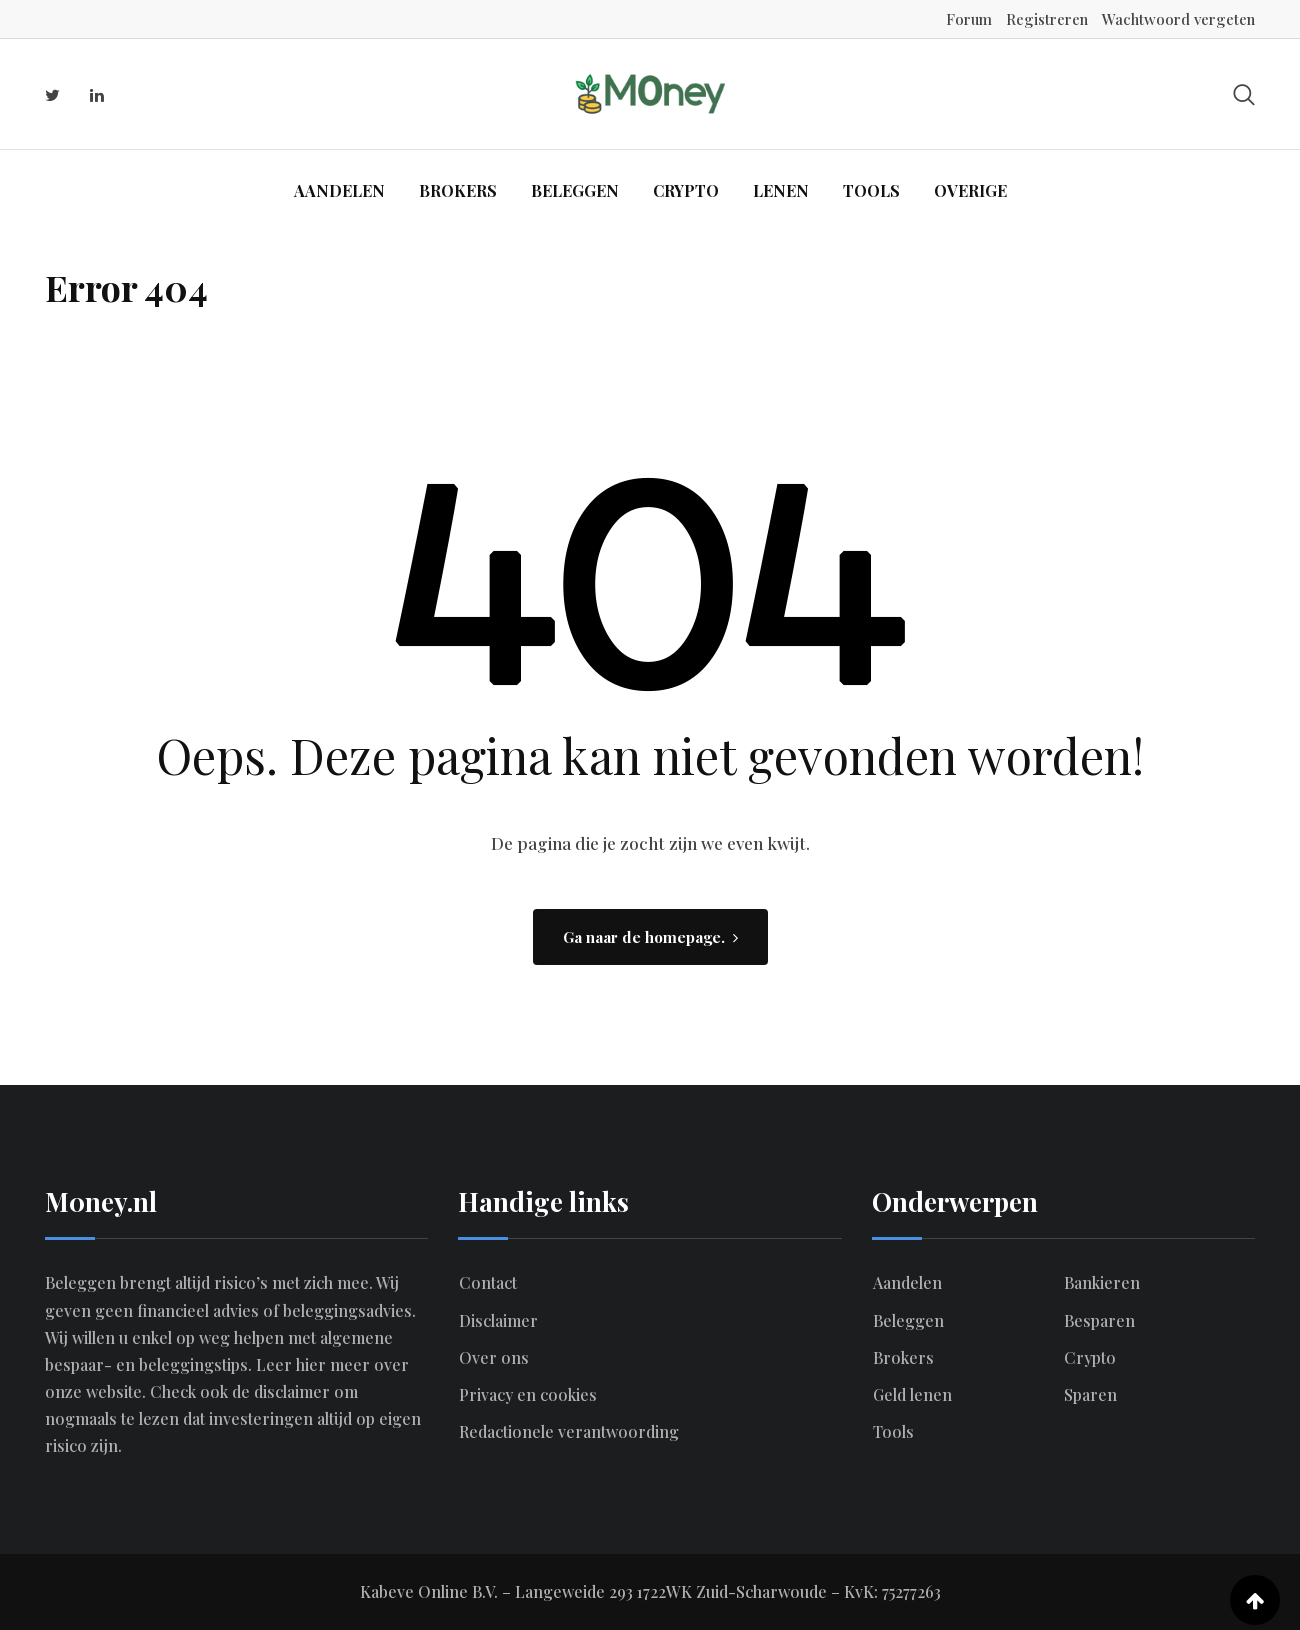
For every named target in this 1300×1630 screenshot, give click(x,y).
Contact (488, 1282)
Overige (970, 190)
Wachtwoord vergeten (1178, 19)
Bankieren (1102, 1282)
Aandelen (339, 190)
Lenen (781, 190)
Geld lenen (912, 1394)
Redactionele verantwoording (569, 1431)
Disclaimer (498, 1320)
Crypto (686, 190)
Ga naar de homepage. (650, 937)
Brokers (458, 190)
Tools (871, 190)
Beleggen (575, 190)
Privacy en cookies (528, 1394)
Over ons (494, 1357)
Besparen (1099, 1320)
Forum (969, 19)
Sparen (1090, 1394)
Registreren (1047, 19)
